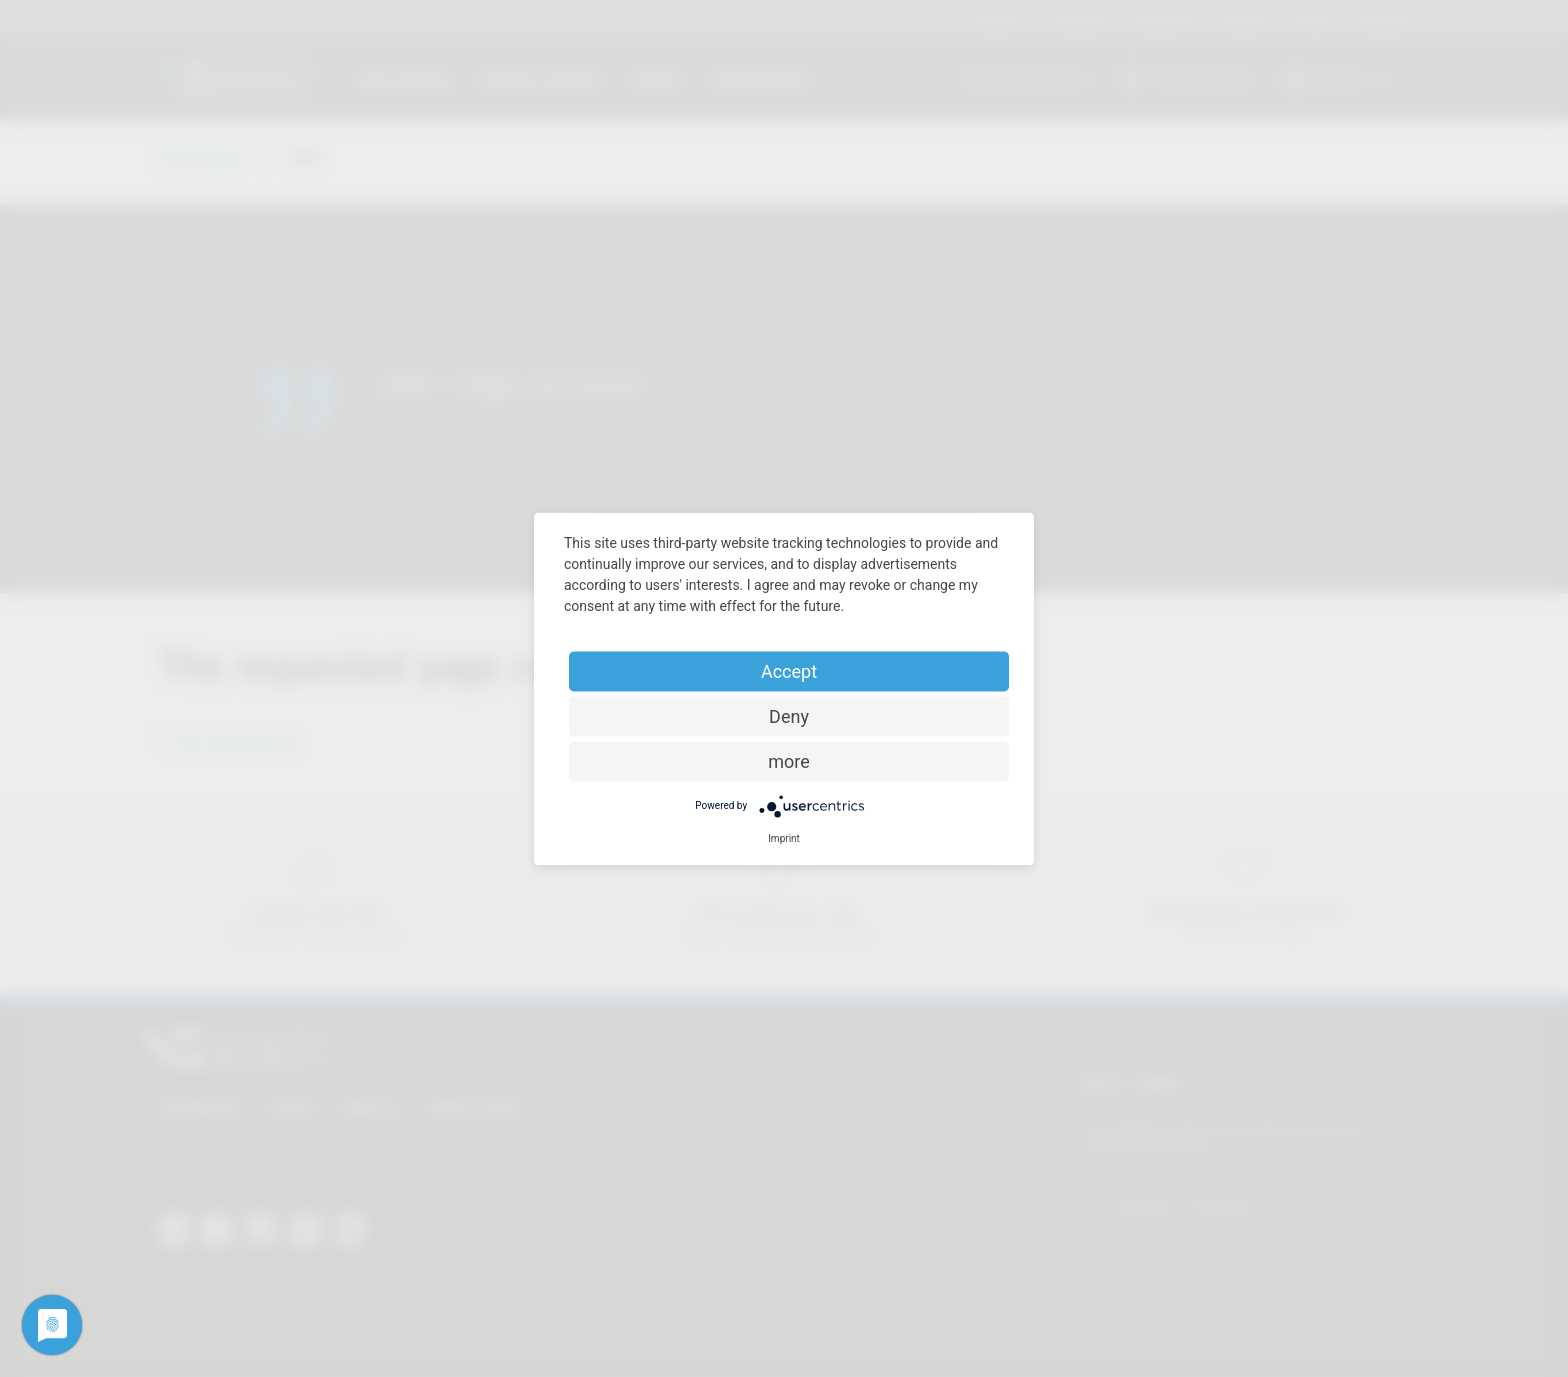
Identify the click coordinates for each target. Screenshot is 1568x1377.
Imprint (784, 837)
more (789, 760)
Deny (789, 715)
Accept (789, 670)
